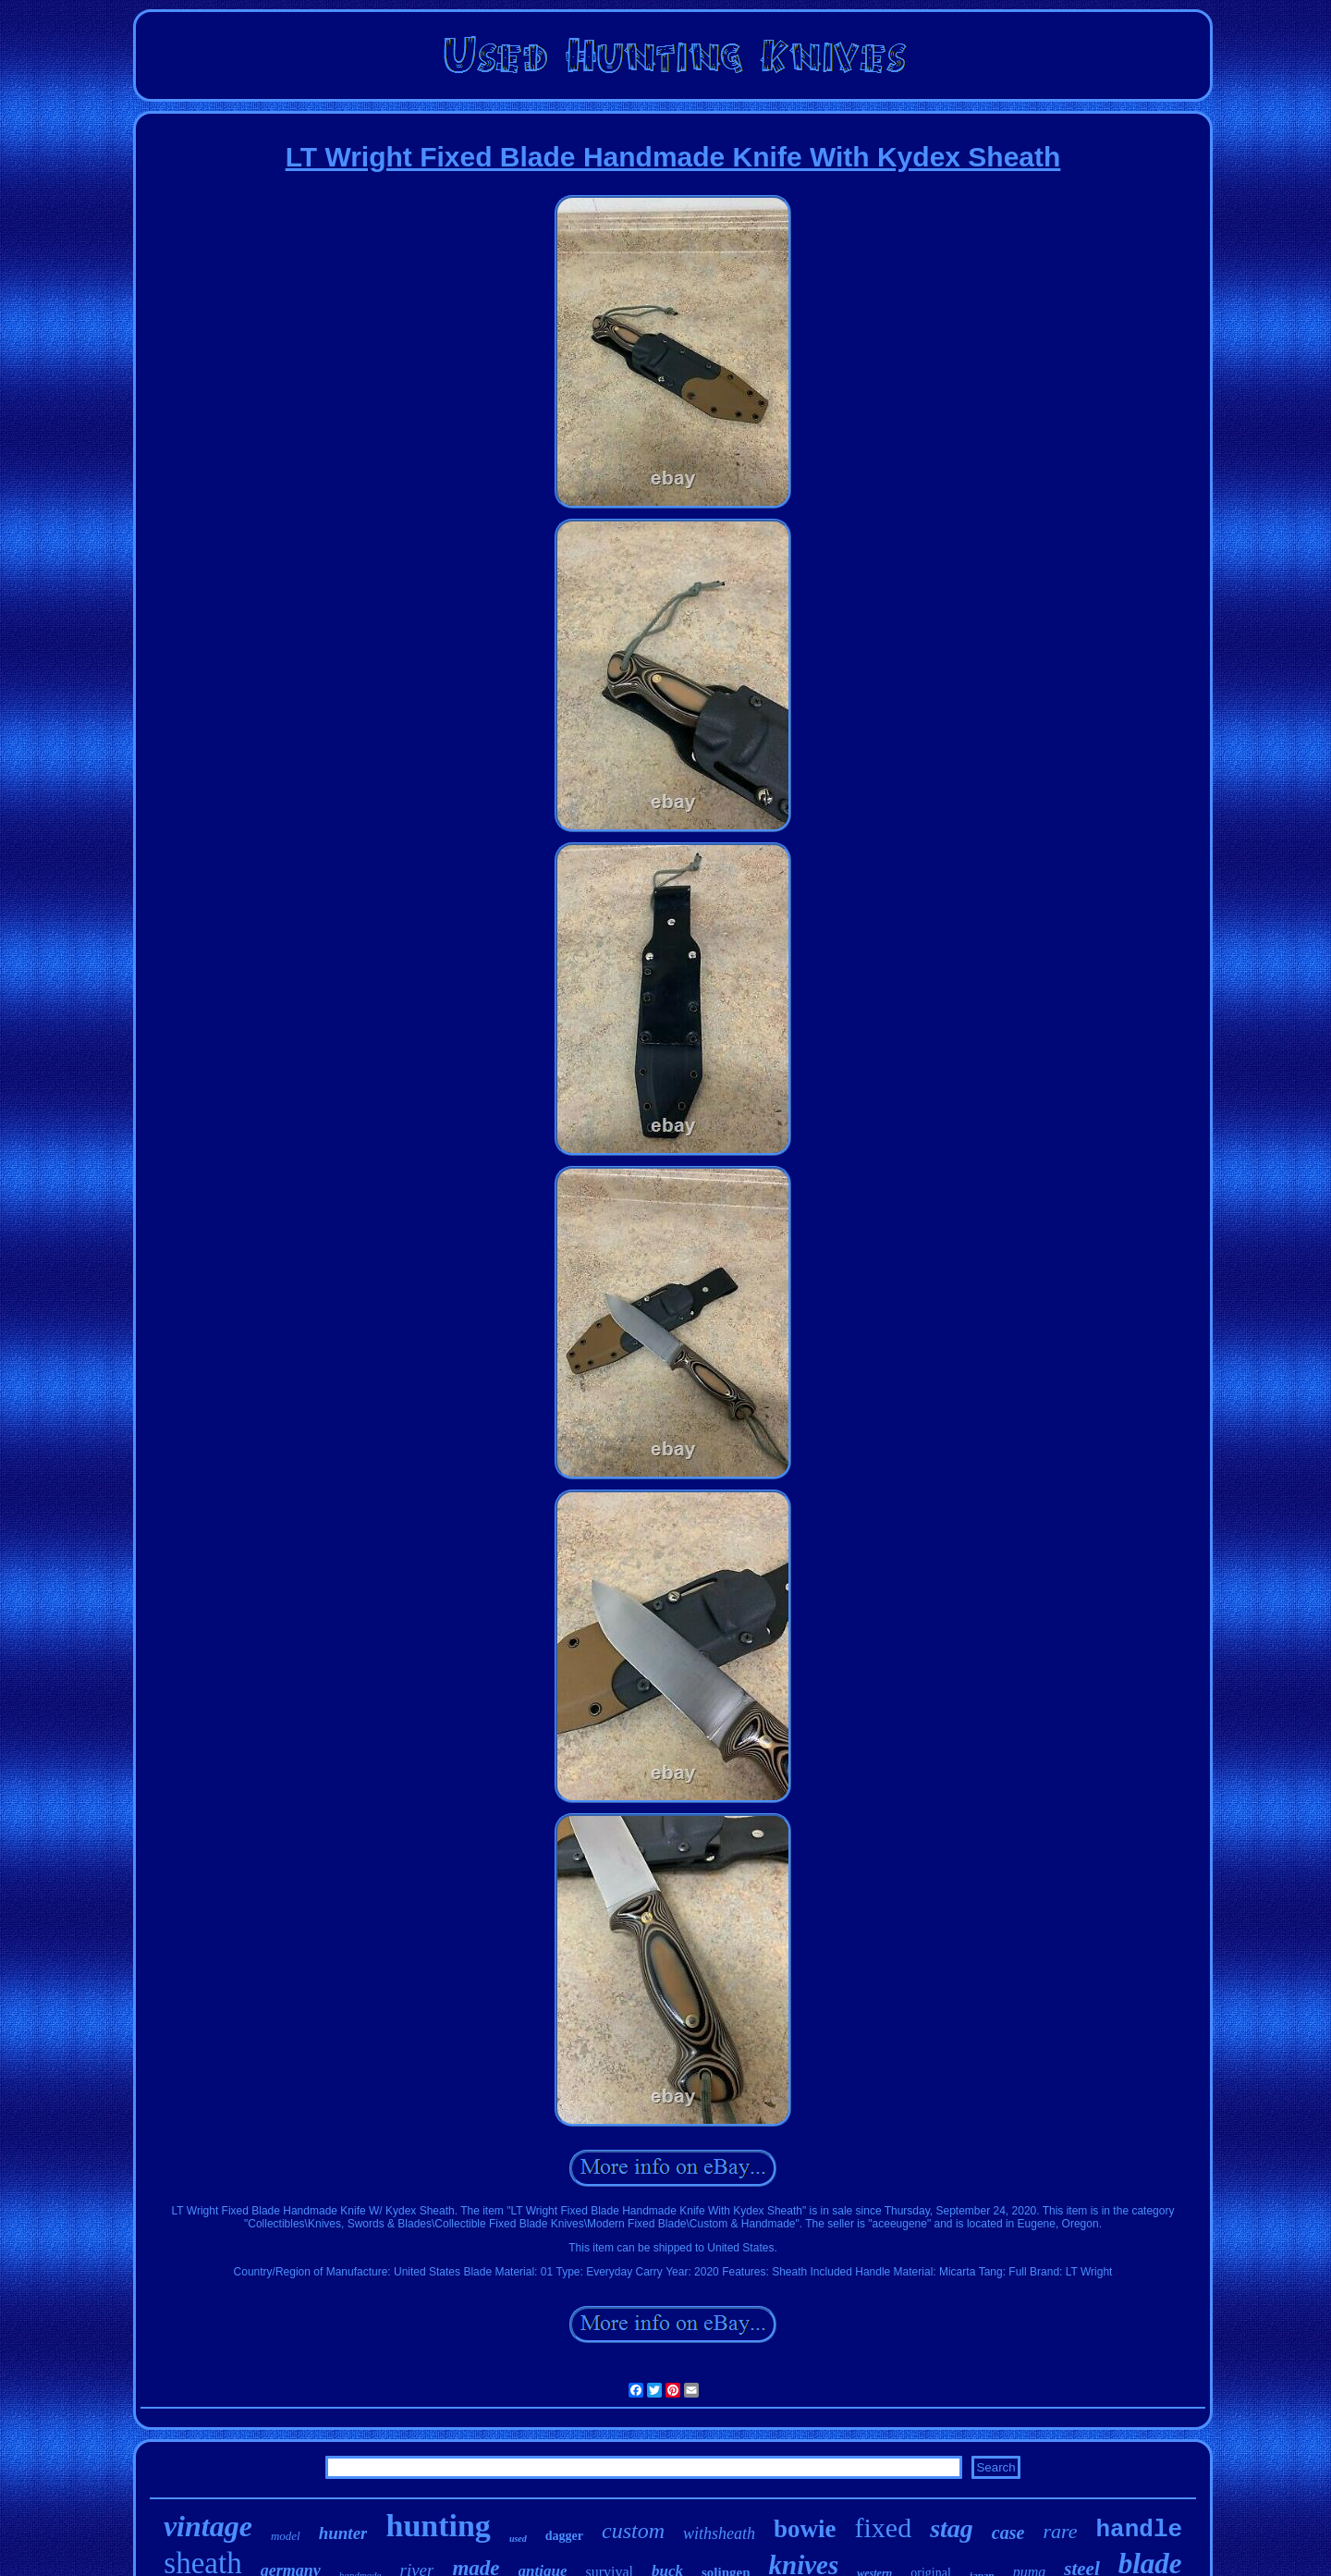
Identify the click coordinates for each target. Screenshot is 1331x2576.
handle (1138, 2530)
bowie (805, 2529)
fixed (883, 2527)
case (1008, 2532)
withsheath (719, 2533)
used (518, 2538)
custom (633, 2531)
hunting (437, 2526)
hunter (343, 2533)
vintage (208, 2526)
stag (951, 2528)
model (285, 2536)
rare (1060, 2531)
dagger (564, 2536)
